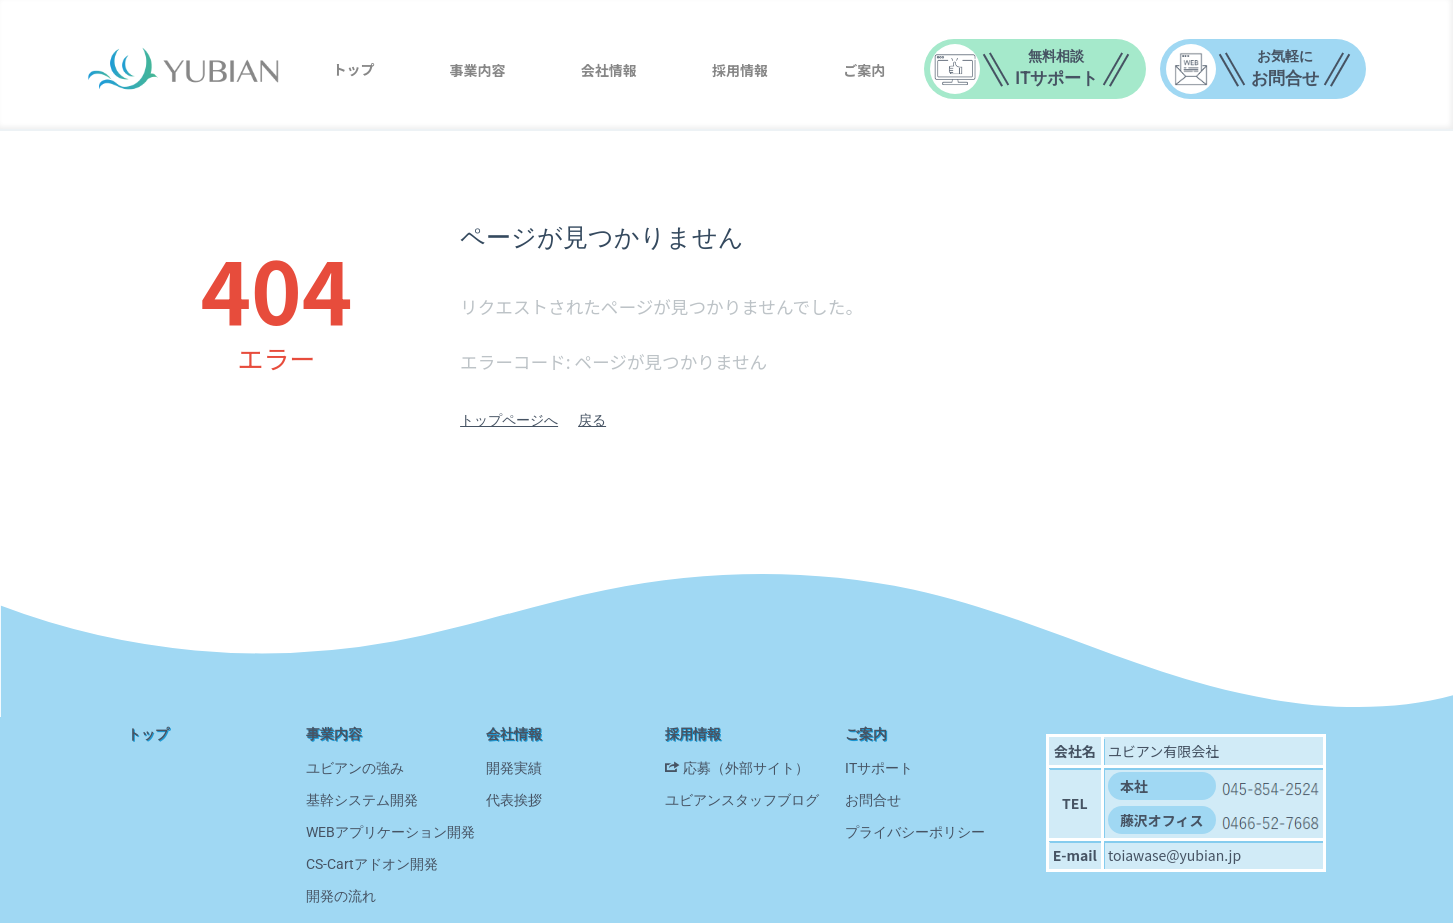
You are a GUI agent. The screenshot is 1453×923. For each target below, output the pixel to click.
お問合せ (873, 800)
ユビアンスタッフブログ (742, 800)
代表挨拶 (514, 800)
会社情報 (609, 70)
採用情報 (740, 70)
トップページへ (509, 420)
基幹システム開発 (362, 800)
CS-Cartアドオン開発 (372, 864)
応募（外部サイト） (746, 768)
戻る (592, 420)
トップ (353, 69)
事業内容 (478, 70)
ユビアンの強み (355, 768)
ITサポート (879, 768)
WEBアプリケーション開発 (390, 832)
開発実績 (514, 768)
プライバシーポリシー (915, 832)
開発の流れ (341, 896)
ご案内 (864, 70)
